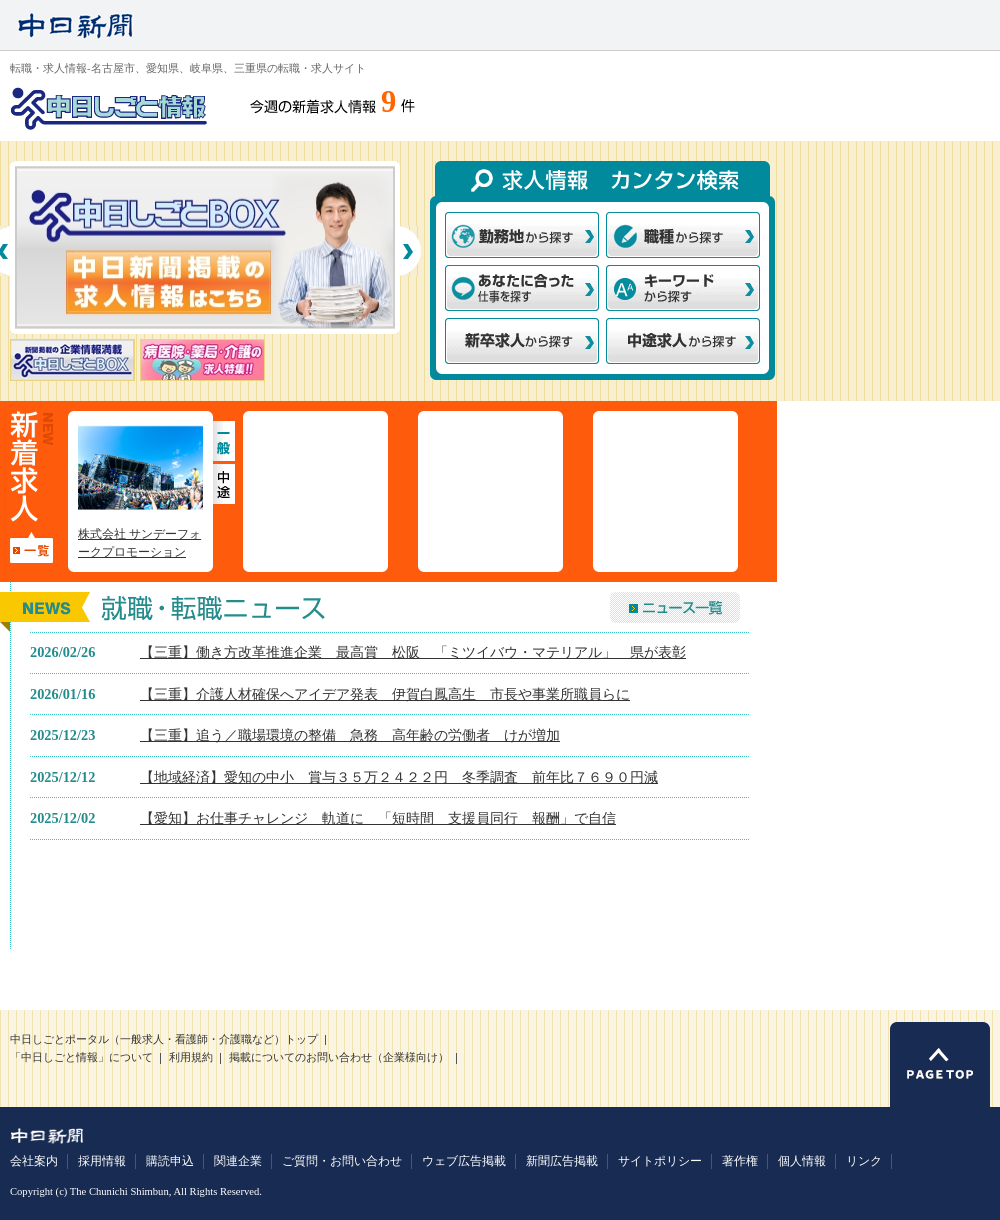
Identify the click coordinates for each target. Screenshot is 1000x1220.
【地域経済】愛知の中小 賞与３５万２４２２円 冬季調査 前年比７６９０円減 (399, 777)
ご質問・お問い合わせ (342, 1161)
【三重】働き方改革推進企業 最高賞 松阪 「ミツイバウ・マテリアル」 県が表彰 (413, 652)
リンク (864, 1161)
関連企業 (238, 1161)
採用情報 (102, 1161)
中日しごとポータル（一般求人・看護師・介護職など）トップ (164, 1039)
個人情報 (802, 1161)
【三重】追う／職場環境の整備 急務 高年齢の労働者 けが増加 (350, 735)
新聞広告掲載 (562, 1161)
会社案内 (34, 1161)
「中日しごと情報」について (81, 1057)
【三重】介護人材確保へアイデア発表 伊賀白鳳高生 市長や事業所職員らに (385, 694)
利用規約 (191, 1057)
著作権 (740, 1161)
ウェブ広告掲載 (464, 1161)
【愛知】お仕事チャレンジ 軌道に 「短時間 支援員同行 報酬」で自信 (378, 818)
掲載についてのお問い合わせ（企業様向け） (339, 1057)
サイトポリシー (660, 1161)
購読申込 (170, 1161)
